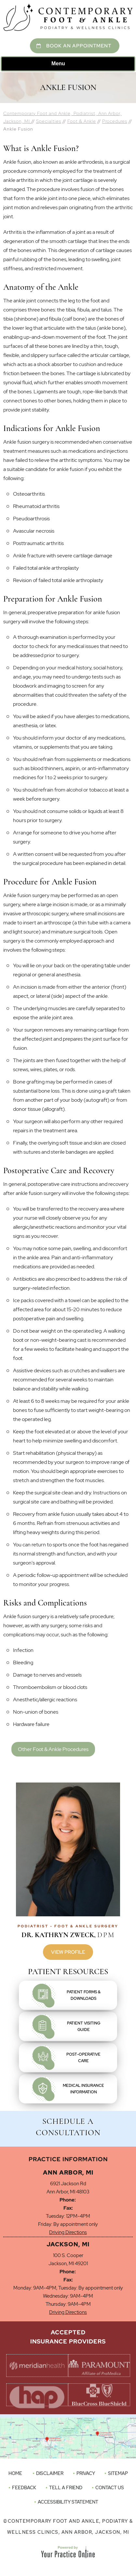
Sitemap (118, 2473)
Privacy (85, 2473)
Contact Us (109, 2488)
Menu (66, 64)
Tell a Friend (65, 2488)
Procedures (114, 121)
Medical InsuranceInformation (83, 2089)
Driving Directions (68, 2232)
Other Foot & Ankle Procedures (53, 1749)
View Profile (68, 1952)
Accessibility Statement (68, 2502)
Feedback (24, 2488)
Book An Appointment (78, 46)
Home (15, 2473)
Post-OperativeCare (83, 2057)
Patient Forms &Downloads (84, 1995)
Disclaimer (49, 2473)
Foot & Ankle (81, 121)
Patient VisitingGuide (83, 2026)
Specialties (48, 121)
